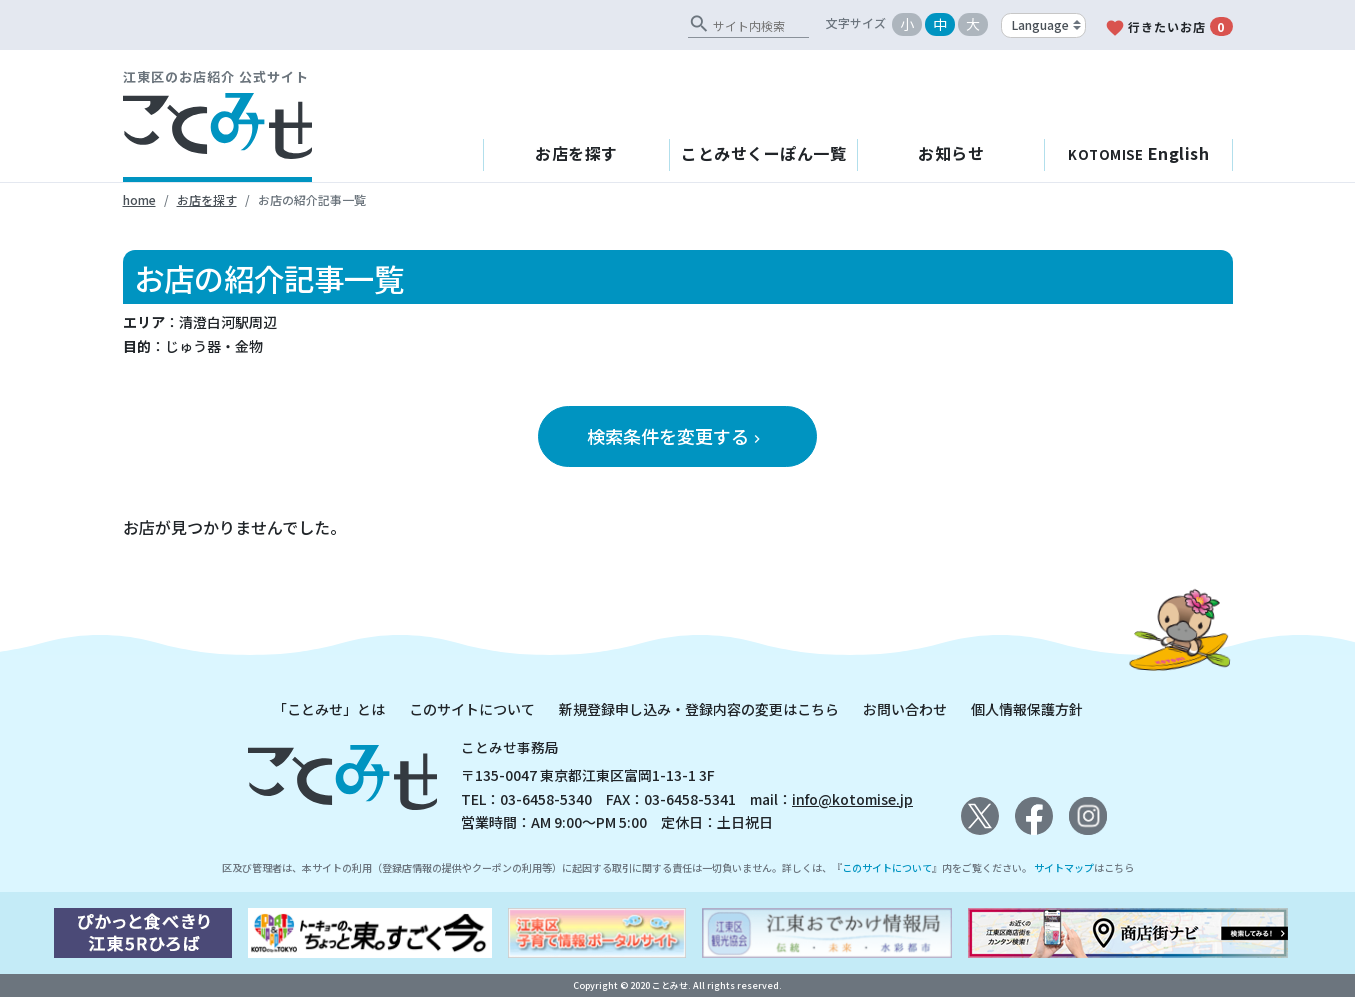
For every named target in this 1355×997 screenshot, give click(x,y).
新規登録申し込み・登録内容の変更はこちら (699, 709)
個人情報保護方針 (1027, 709)
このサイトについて (472, 709)
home (139, 199)
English (1138, 153)
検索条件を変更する (676, 436)
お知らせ (951, 153)
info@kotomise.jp (852, 799)
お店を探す (576, 153)
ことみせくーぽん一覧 (763, 153)
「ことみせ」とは (329, 709)
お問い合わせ (905, 709)
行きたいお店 (1169, 27)
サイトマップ (1064, 867)
